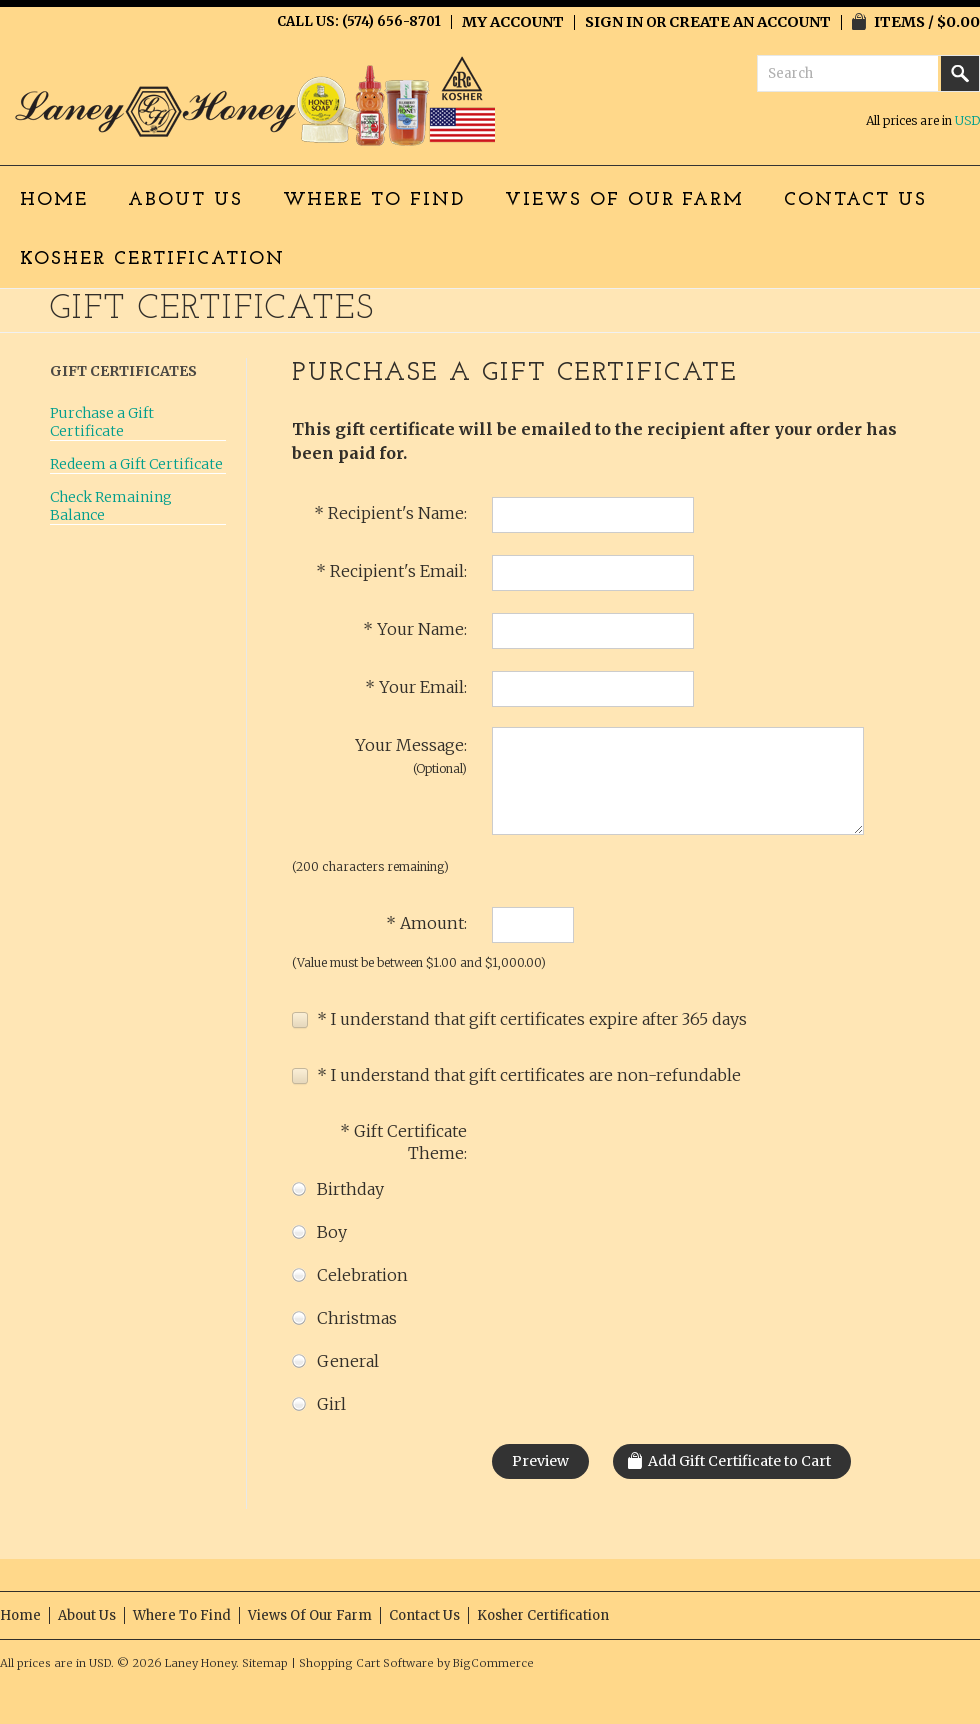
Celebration (350, 1275)
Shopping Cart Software (366, 1663)
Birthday (338, 1189)
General (335, 1361)
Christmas (344, 1318)
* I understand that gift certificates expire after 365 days (519, 1019)
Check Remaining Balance (111, 506)
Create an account (750, 22)
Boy (319, 1232)
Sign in (614, 22)
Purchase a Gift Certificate (102, 422)
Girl (319, 1404)
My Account (513, 22)
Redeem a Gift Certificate (136, 464)
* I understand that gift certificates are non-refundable (516, 1075)
